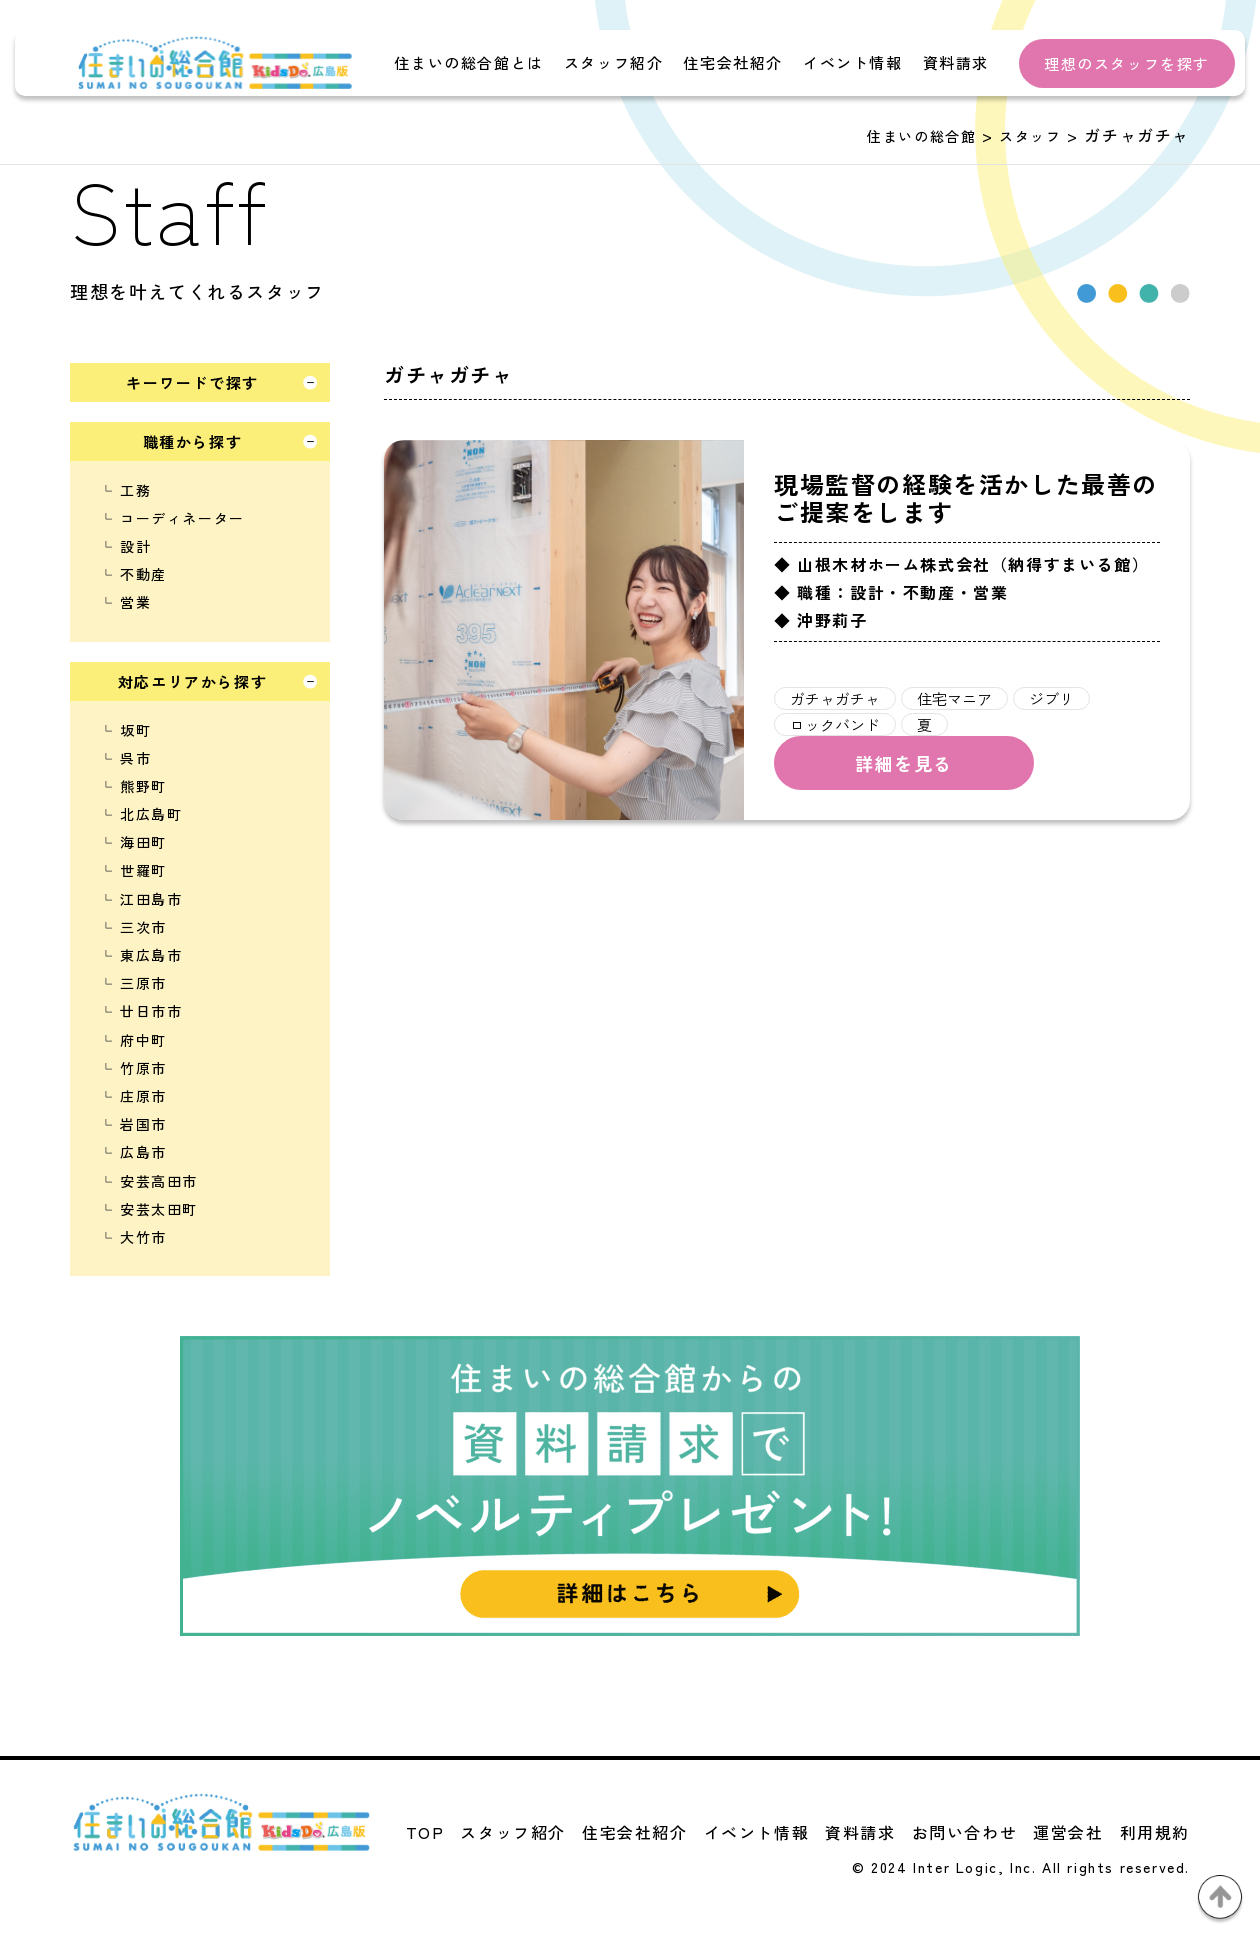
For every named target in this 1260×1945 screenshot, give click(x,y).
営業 (135, 602)
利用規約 (1155, 1832)
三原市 (143, 983)
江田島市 (151, 899)
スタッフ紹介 (614, 62)
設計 (135, 546)
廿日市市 (151, 1011)
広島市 (143, 1152)
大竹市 (143, 1237)
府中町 (143, 1040)
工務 (135, 490)
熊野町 (143, 786)
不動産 (143, 574)
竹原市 (143, 1068)
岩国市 (143, 1124)
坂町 (135, 730)
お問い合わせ (965, 1832)
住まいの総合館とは (468, 62)
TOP (425, 1832)
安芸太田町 (159, 1209)
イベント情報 (853, 62)
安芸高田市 (159, 1181)
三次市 (143, 927)
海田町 (143, 842)
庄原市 (143, 1096)
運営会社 (1068, 1832)
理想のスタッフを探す (1127, 63)
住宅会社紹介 (733, 62)
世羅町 (143, 870)
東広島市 (151, 955)
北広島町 (151, 814)
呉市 (135, 758)
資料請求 (956, 62)
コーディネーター (182, 518)
